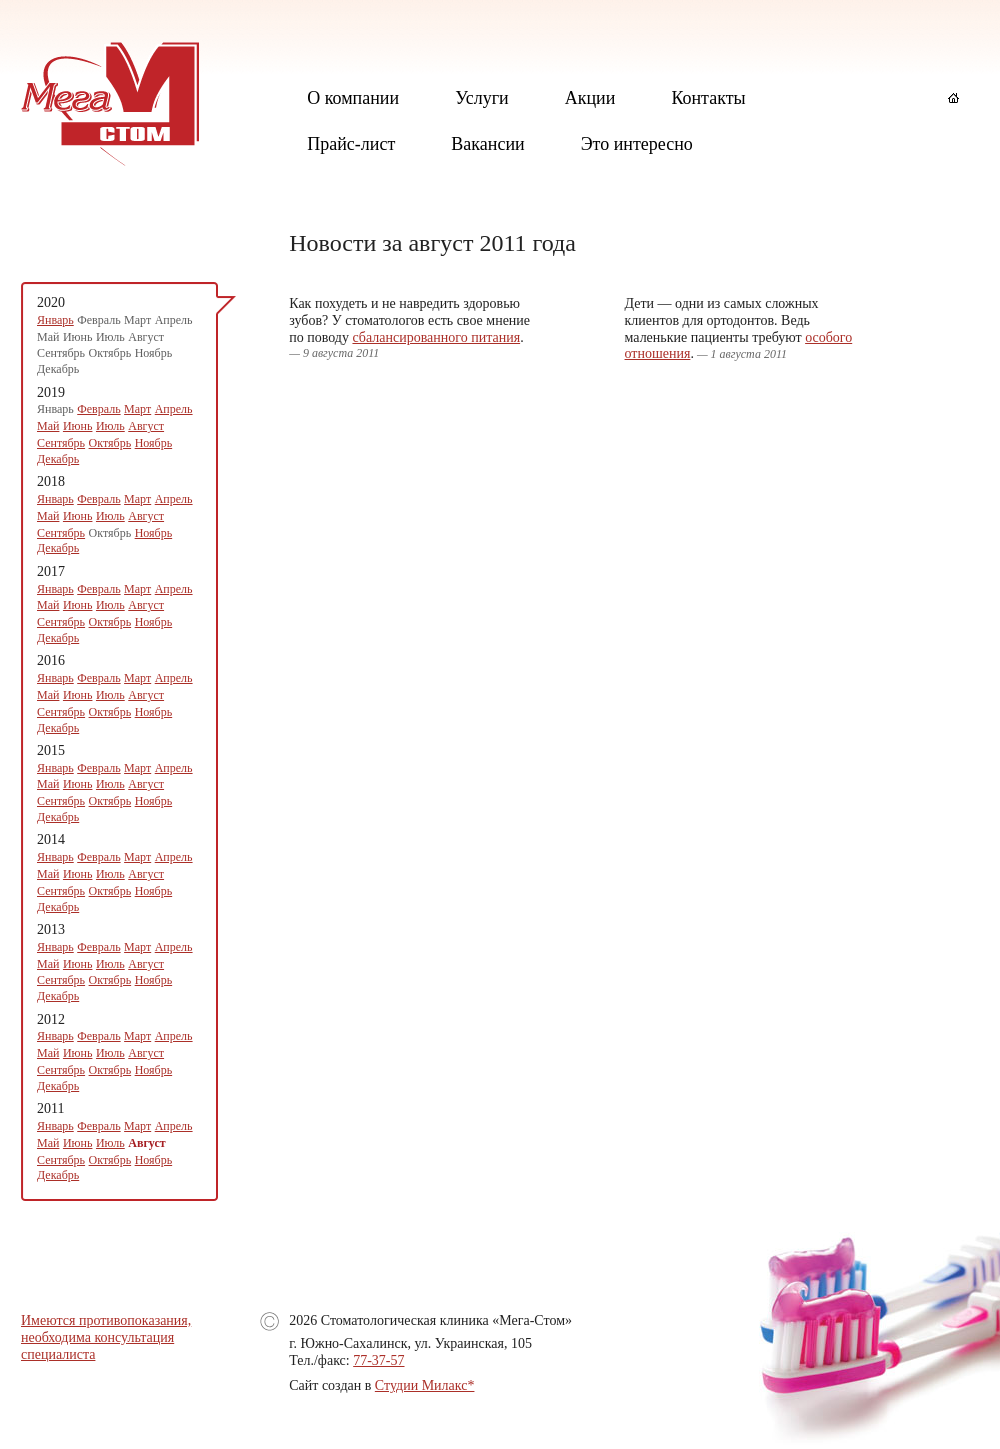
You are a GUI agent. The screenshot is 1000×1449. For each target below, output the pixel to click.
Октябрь (110, 443)
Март (137, 409)
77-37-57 (378, 1360)
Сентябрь (61, 443)
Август (146, 426)
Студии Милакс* (425, 1385)
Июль (110, 426)
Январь (55, 320)
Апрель (174, 409)
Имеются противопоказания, (106, 1320)
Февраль (98, 409)
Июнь (78, 426)
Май (48, 426)
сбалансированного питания (436, 337)
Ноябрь (154, 443)
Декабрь (58, 459)
